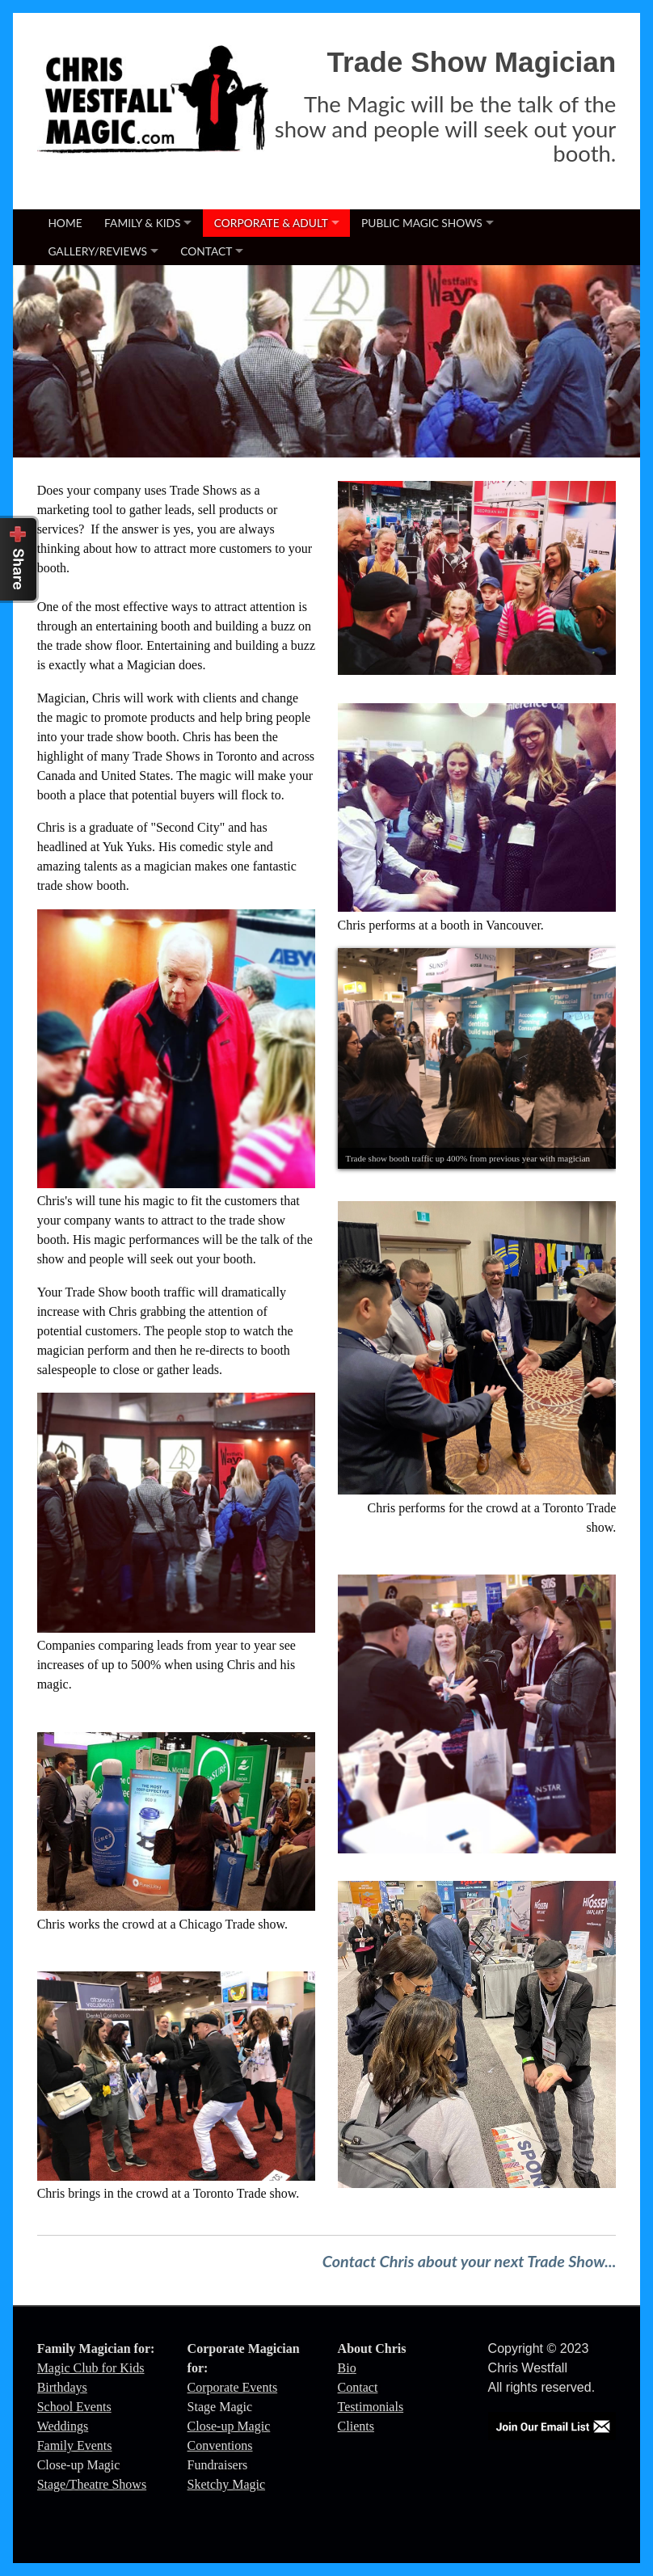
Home (65, 223)
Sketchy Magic (226, 2484)
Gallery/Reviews (97, 251)
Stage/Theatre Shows (92, 2484)
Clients (356, 2426)
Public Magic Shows (421, 223)
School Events (74, 2407)
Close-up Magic (229, 2426)
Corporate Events (232, 2387)
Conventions (220, 2445)
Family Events (74, 2445)
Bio (347, 2368)
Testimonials (371, 2407)
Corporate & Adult (271, 223)
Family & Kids (142, 223)
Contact (206, 251)
